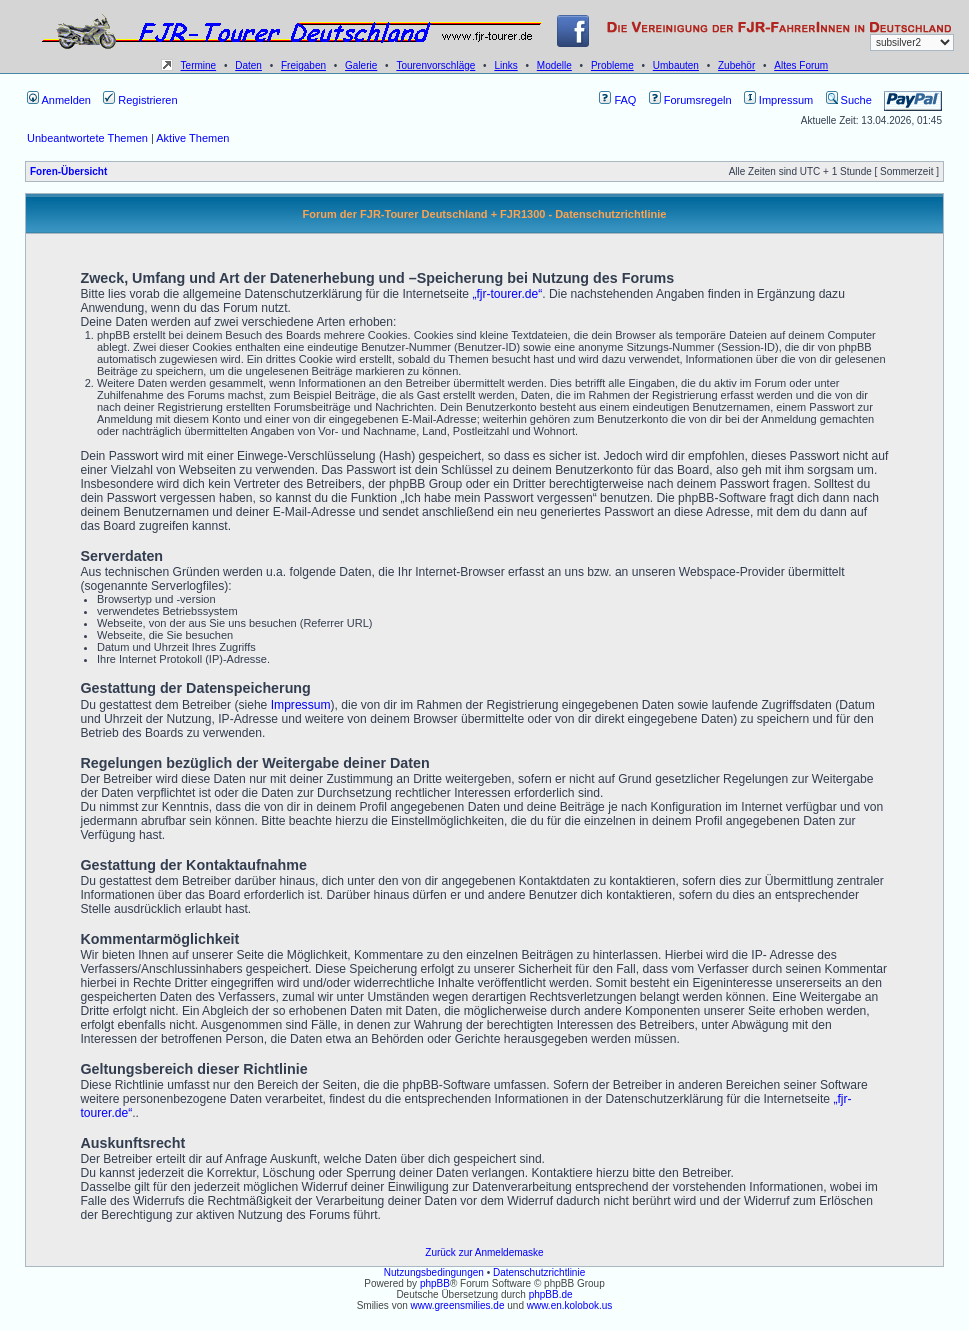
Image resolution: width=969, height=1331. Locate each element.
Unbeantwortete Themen (87, 138)
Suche (849, 100)
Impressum (778, 100)
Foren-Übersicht (68, 171)
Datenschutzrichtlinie (539, 1272)
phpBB (435, 1283)
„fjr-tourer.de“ (507, 294)
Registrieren (140, 100)
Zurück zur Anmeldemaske (484, 1252)
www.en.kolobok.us (570, 1305)
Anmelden (59, 100)
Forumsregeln (690, 100)
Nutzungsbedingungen (434, 1272)
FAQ (617, 100)
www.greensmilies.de (458, 1305)
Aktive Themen (192, 138)
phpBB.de (551, 1294)
